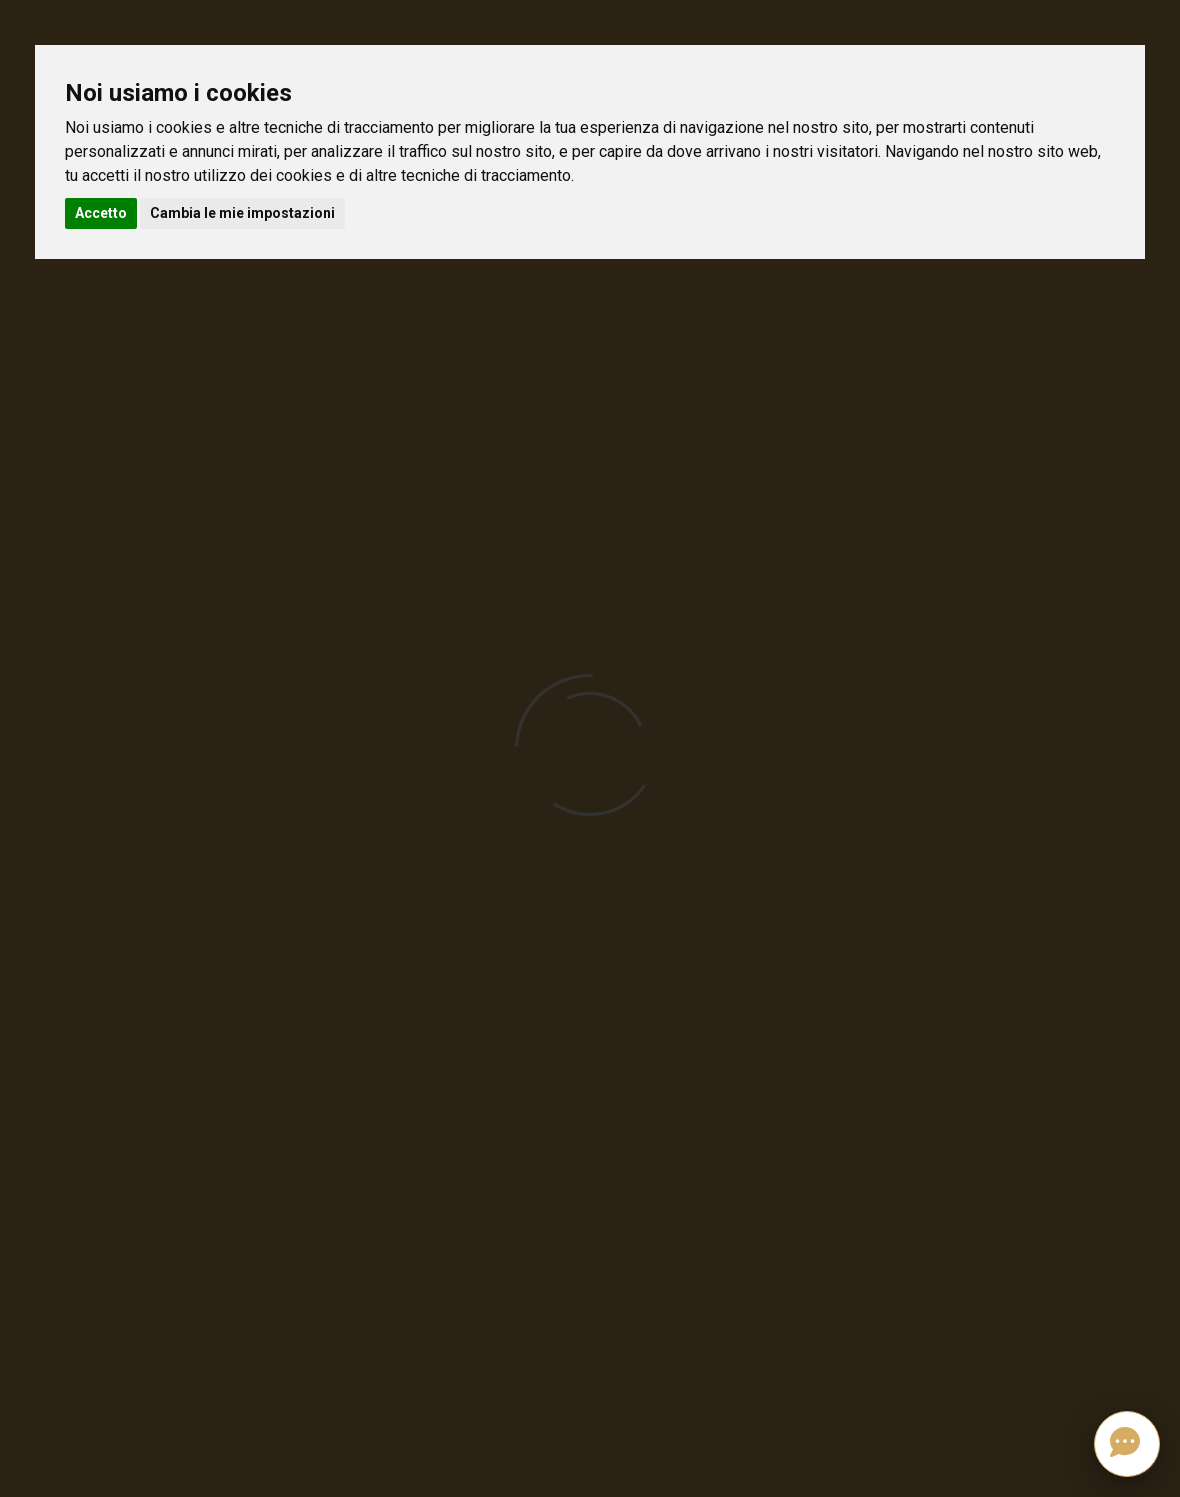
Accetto (101, 213)
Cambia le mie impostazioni (242, 213)
